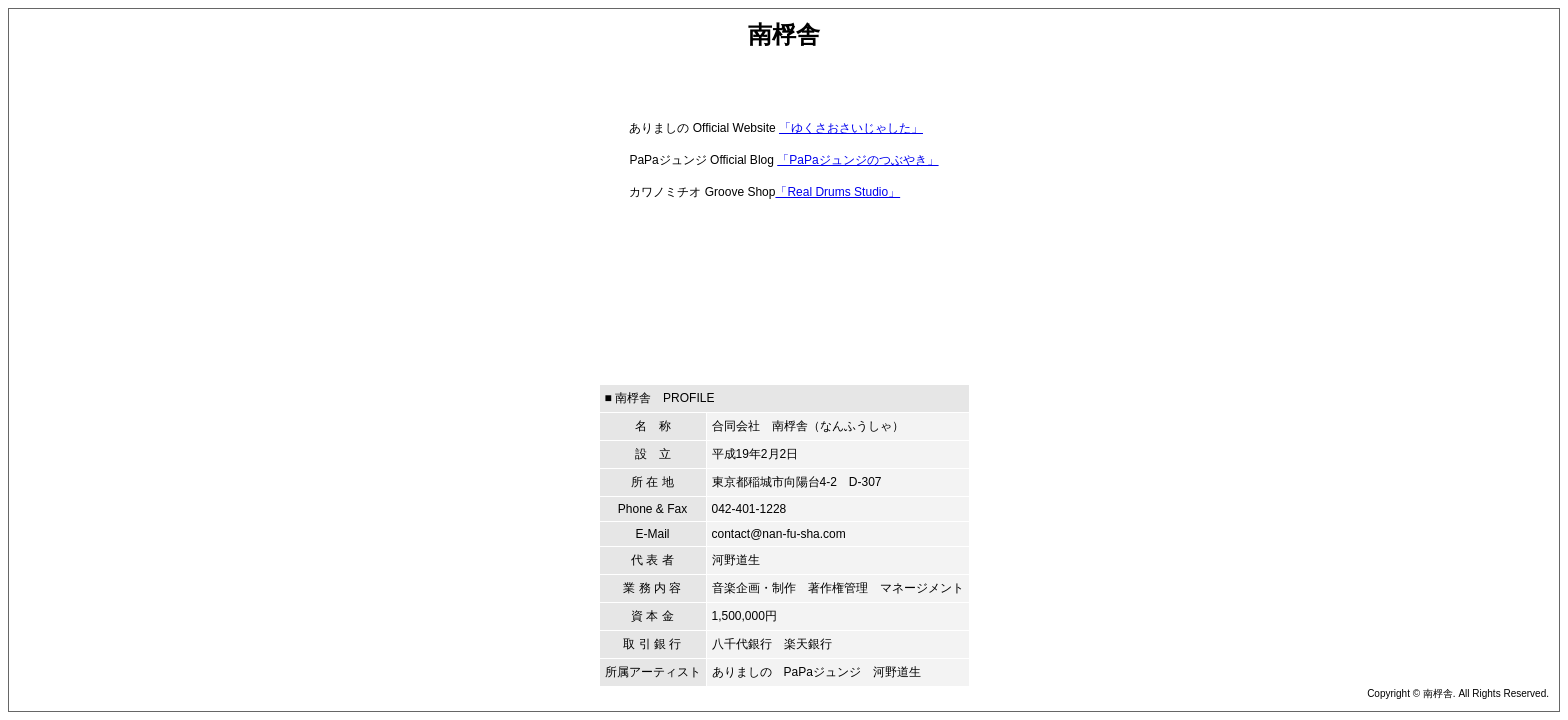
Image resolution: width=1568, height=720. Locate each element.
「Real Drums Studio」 (837, 192)
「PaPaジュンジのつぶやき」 (857, 160)
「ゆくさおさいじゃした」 (851, 128)
